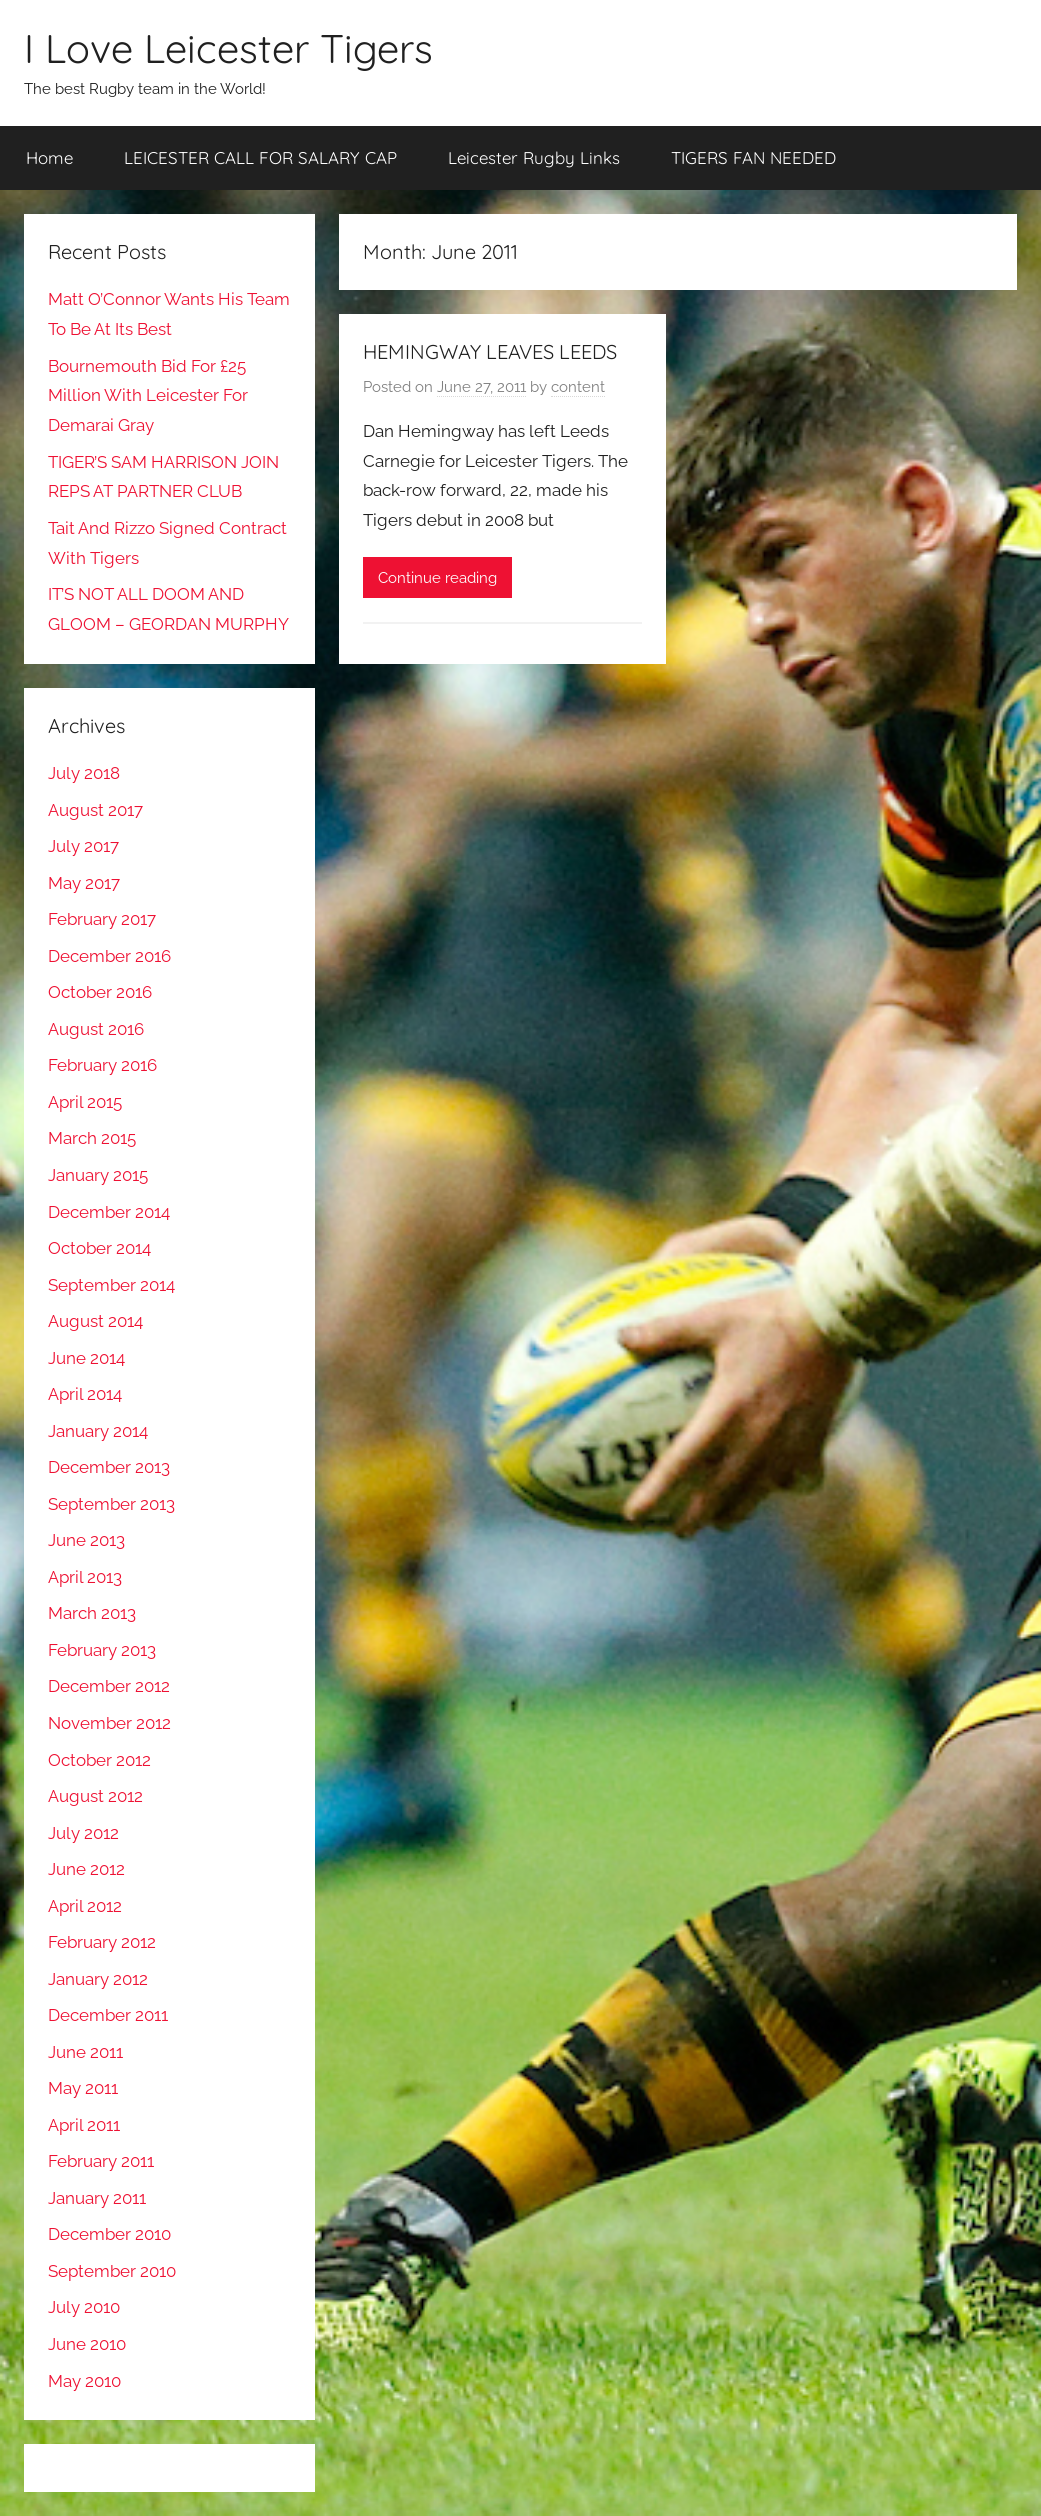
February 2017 (102, 919)
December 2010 (109, 2234)
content (578, 387)
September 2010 (112, 2271)
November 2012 (109, 1723)
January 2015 (98, 1175)
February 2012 (102, 1942)
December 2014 (109, 1212)
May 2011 (83, 2088)
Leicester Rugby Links (534, 157)
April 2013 (85, 1577)
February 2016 (102, 1065)
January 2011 (97, 2198)
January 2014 (98, 1431)
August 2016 (96, 1029)
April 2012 (85, 1906)
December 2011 (108, 2015)
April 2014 (85, 1394)
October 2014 (99, 1248)
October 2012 (99, 1760)
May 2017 (84, 883)
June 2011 (85, 2052)
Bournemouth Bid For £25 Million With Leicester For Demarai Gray (148, 396)
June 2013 (86, 1540)
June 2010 (87, 2344)
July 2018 (84, 773)
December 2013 (109, 1467)
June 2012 (86, 1869)
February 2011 (101, 2161)
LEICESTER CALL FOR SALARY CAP (260, 157)
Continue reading (437, 578)
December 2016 (109, 956)
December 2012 (109, 1686)
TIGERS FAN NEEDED (753, 157)
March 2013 (92, 1613)
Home (49, 157)
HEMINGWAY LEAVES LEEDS (490, 351)
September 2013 (111, 1504)
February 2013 (102, 1650)
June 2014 (86, 1358)
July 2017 (83, 846)
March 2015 (92, 1138)
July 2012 (83, 1833)
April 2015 (85, 1102)
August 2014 (95, 1321)
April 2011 (84, 2125)
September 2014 (111, 1285)
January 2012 (98, 1979)
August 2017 (95, 810)
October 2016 (100, 992)
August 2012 (95, 1796)
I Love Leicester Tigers (228, 48)
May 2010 (84, 2381)
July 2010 (84, 2307)
